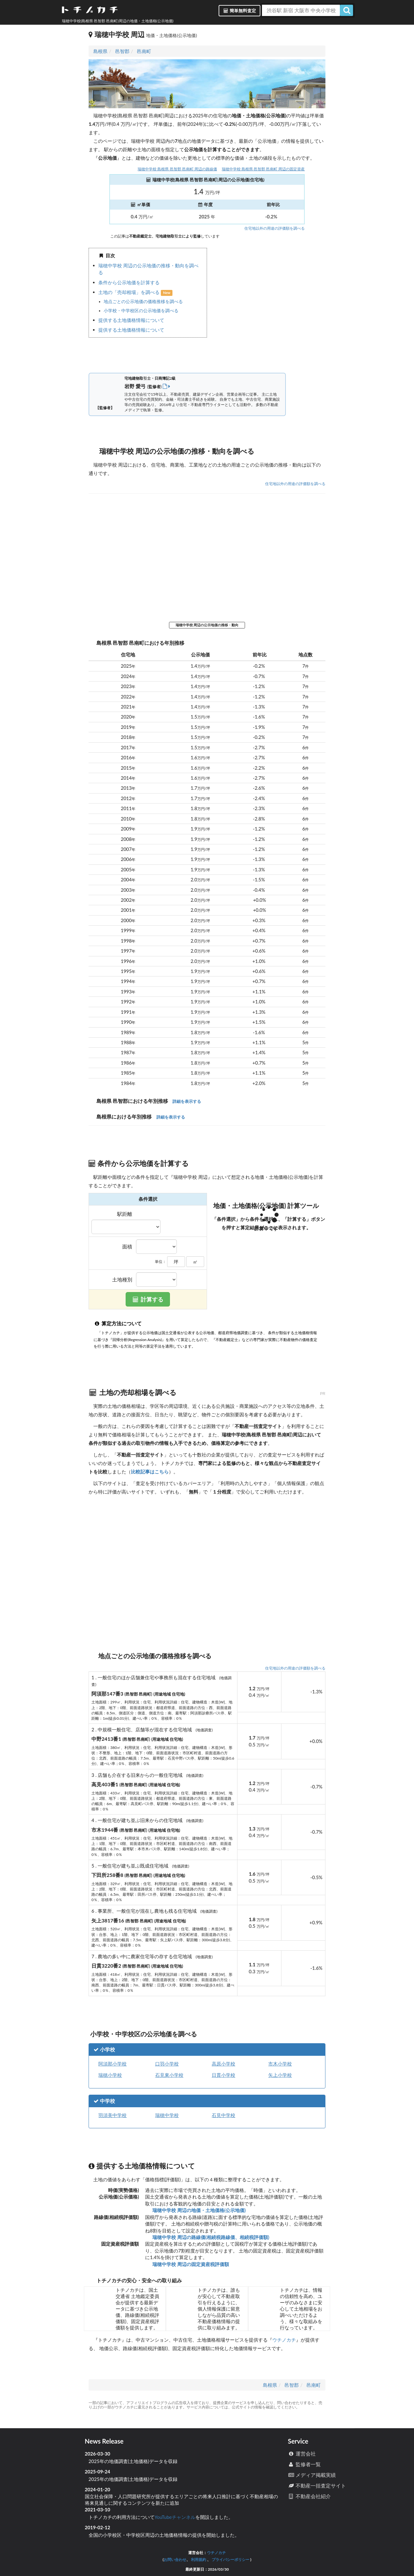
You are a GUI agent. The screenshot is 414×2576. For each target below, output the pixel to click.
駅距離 (124, 1214)
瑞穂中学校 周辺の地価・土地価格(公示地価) (198, 2210)
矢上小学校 (280, 2075)
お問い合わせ (175, 2559)
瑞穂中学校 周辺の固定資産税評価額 (190, 2264)
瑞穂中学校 (167, 2115)
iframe (266, 305)
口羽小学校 (167, 2063)
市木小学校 (280, 2063)
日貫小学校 (223, 2075)
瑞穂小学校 (110, 2075)
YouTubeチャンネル (175, 2517)
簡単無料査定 (239, 10)
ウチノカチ (284, 2340)
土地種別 (122, 1279)
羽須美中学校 (112, 2115)
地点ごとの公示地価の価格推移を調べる (143, 301)
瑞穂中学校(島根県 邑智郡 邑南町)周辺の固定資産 (263, 169)
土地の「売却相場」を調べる (129, 292)
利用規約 (198, 2559)
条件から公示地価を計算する (129, 282)
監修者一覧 (304, 2464)
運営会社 (302, 2453)
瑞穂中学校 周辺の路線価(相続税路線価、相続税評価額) (210, 2237)
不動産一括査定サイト (317, 2485)
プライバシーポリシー (230, 2559)
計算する (148, 1299)
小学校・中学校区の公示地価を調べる (141, 310)
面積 (127, 1246)
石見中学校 (223, 2115)
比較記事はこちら (150, 1471)
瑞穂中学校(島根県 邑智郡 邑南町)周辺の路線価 (177, 169)
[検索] (346, 10)
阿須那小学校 (112, 2063)
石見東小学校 (169, 2075)
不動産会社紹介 (309, 2496)
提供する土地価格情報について (131, 320)
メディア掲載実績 (312, 2475)
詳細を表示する (186, 1101)
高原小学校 (223, 2063)
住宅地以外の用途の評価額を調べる (274, 228)
